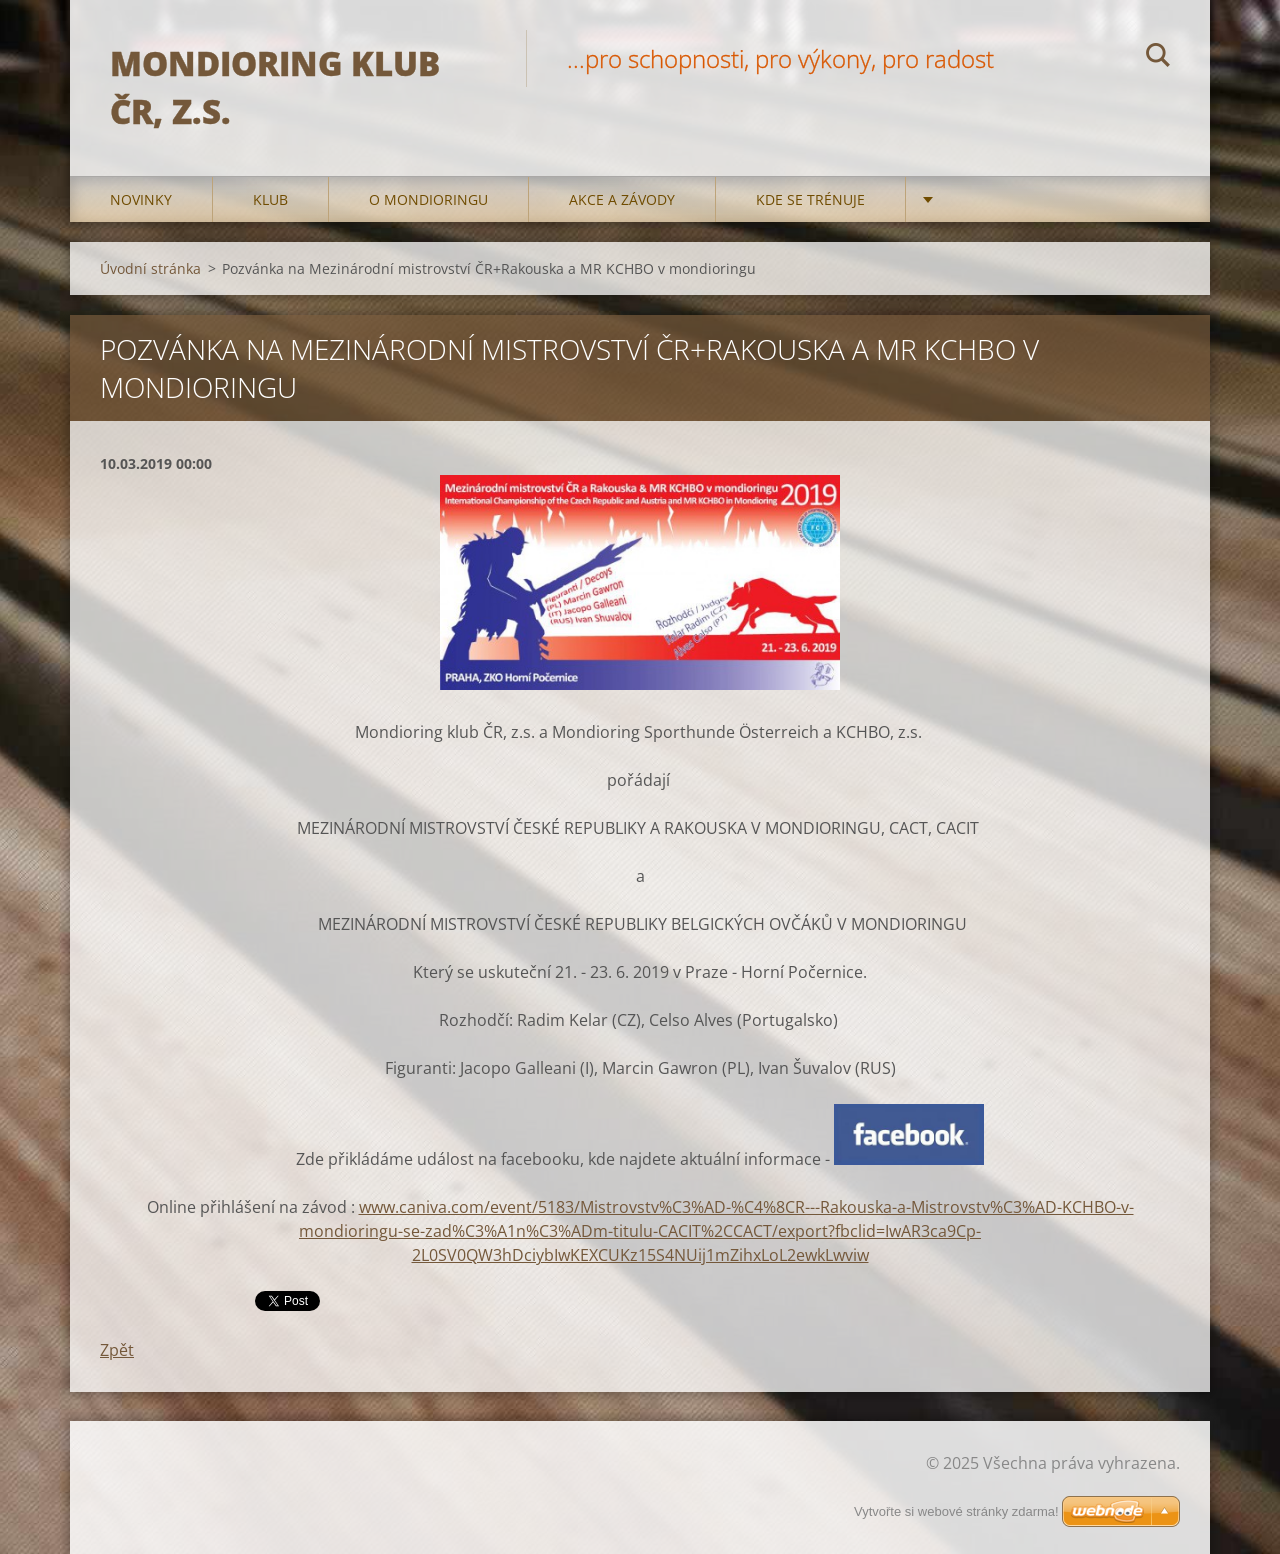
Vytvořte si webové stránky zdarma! (956, 1511)
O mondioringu (428, 199)
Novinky (141, 199)
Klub (270, 199)
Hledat (1158, 58)
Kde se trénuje (810, 199)
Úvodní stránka (150, 268)
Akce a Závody (622, 199)
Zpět (117, 1350)
